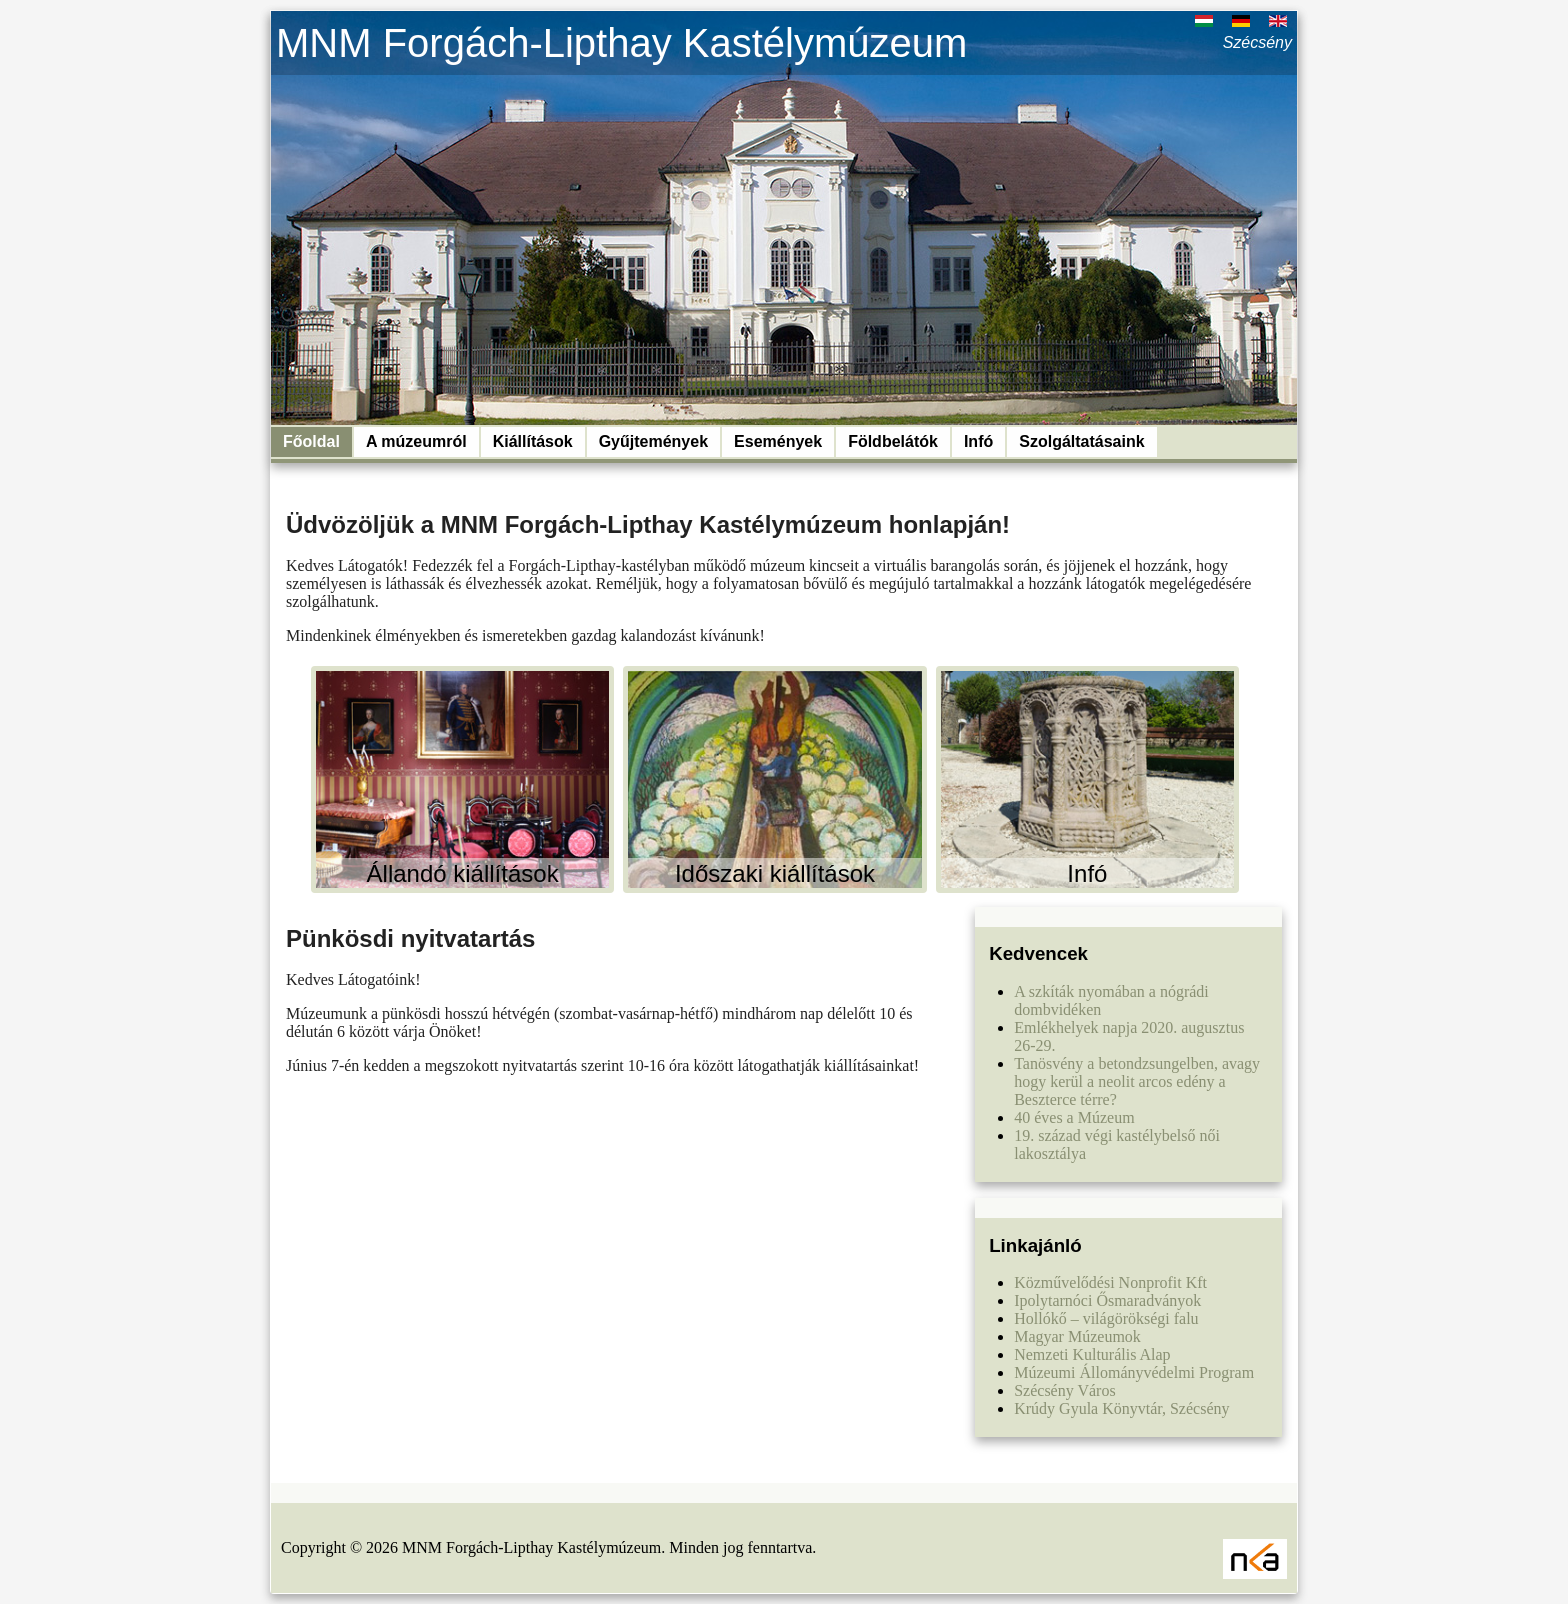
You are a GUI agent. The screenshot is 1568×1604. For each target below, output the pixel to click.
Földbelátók (893, 441)
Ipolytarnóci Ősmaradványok (1107, 1300)
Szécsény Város (1064, 1390)
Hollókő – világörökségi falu (1106, 1318)
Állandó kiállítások (463, 873)
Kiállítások (533, 441)
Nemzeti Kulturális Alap (1092, 1354)
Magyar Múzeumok (1077, 1336)
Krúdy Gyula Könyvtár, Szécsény (1121, 1408)
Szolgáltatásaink (1081, 441)
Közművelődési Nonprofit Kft (1110, 1282)
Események (778, 441)
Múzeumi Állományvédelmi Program (1134, 1372)
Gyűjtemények (653, 441)
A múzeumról (416, 441)
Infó (978, 441)
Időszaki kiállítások (775, 873)
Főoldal (311, 441)
